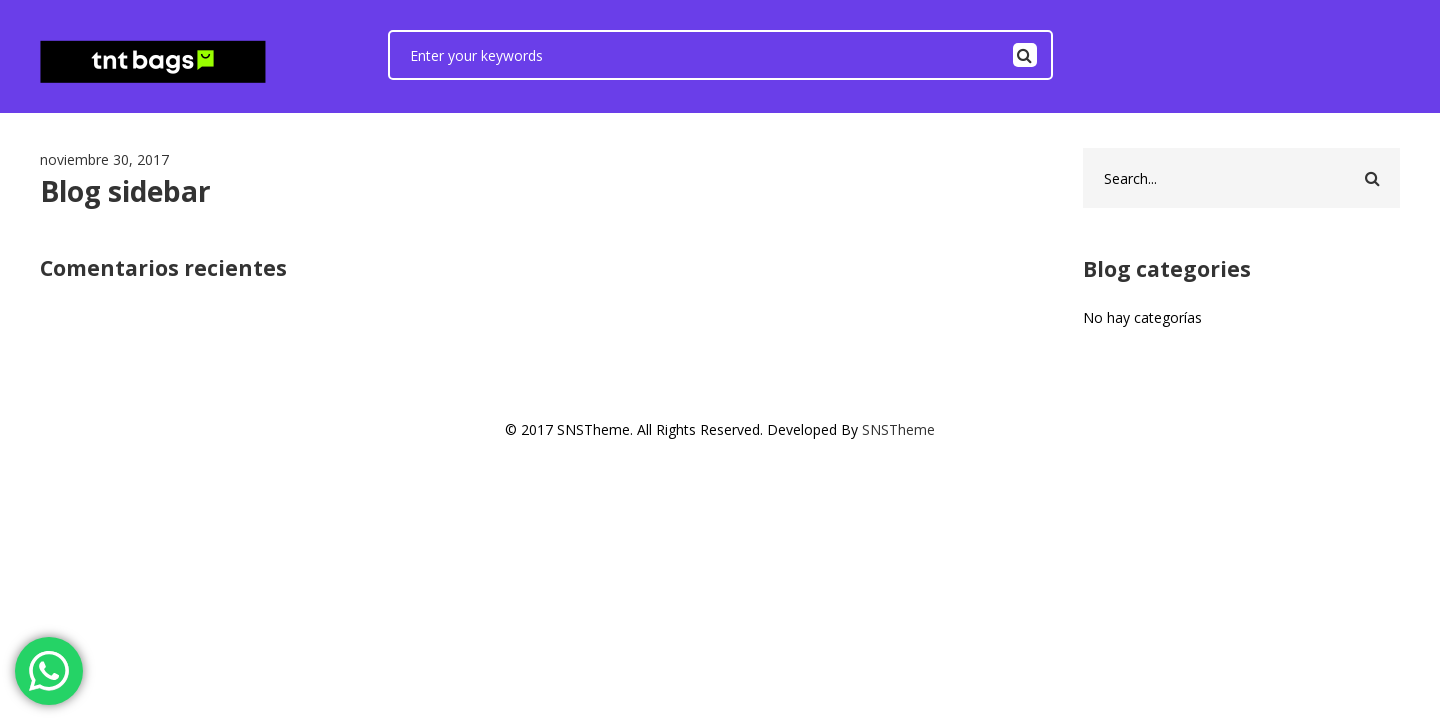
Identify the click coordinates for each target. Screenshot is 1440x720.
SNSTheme (898, 429)
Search (1025, 55)
